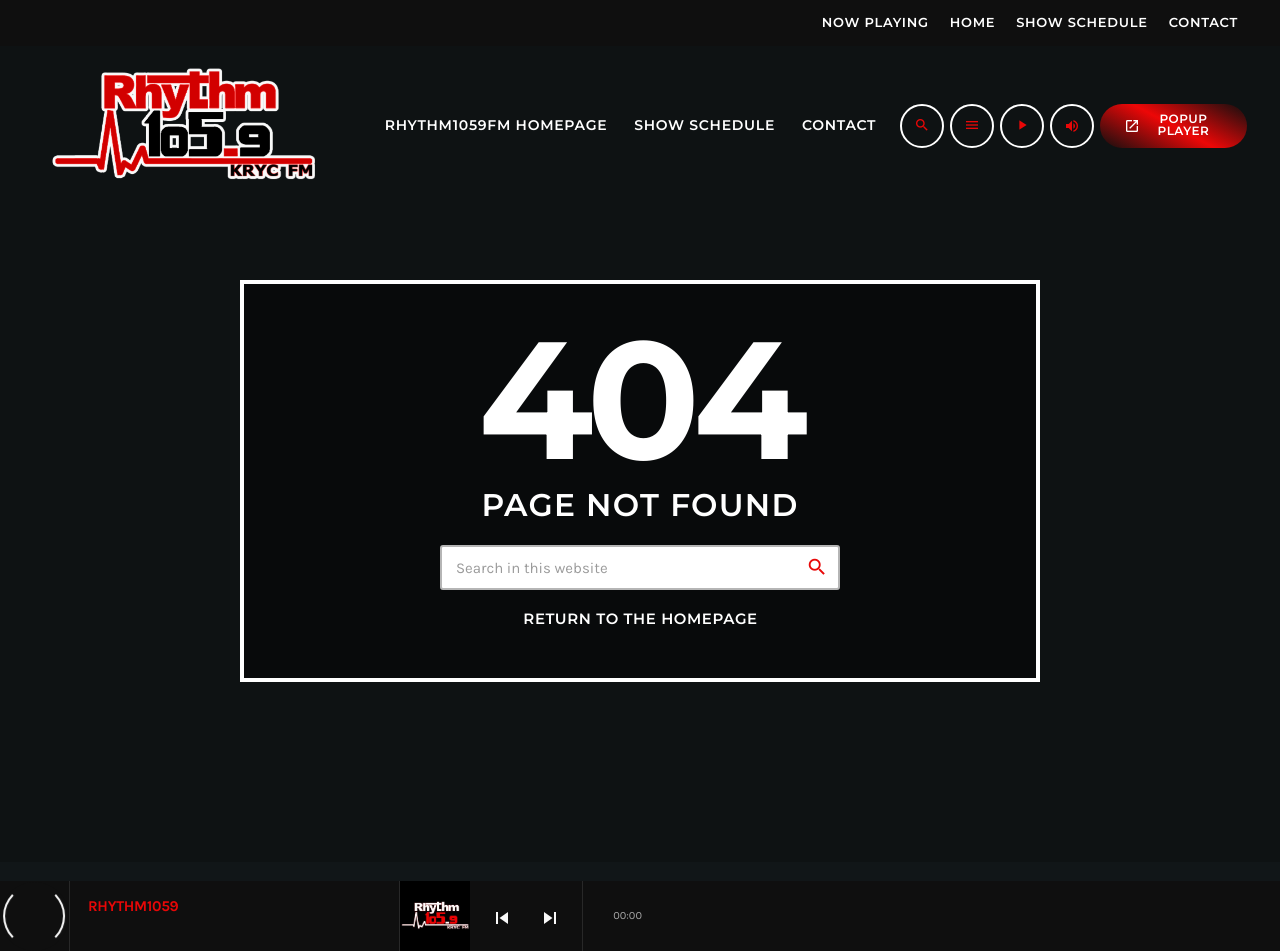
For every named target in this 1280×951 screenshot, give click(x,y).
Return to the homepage (640, 619)
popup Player (1166, 125)
